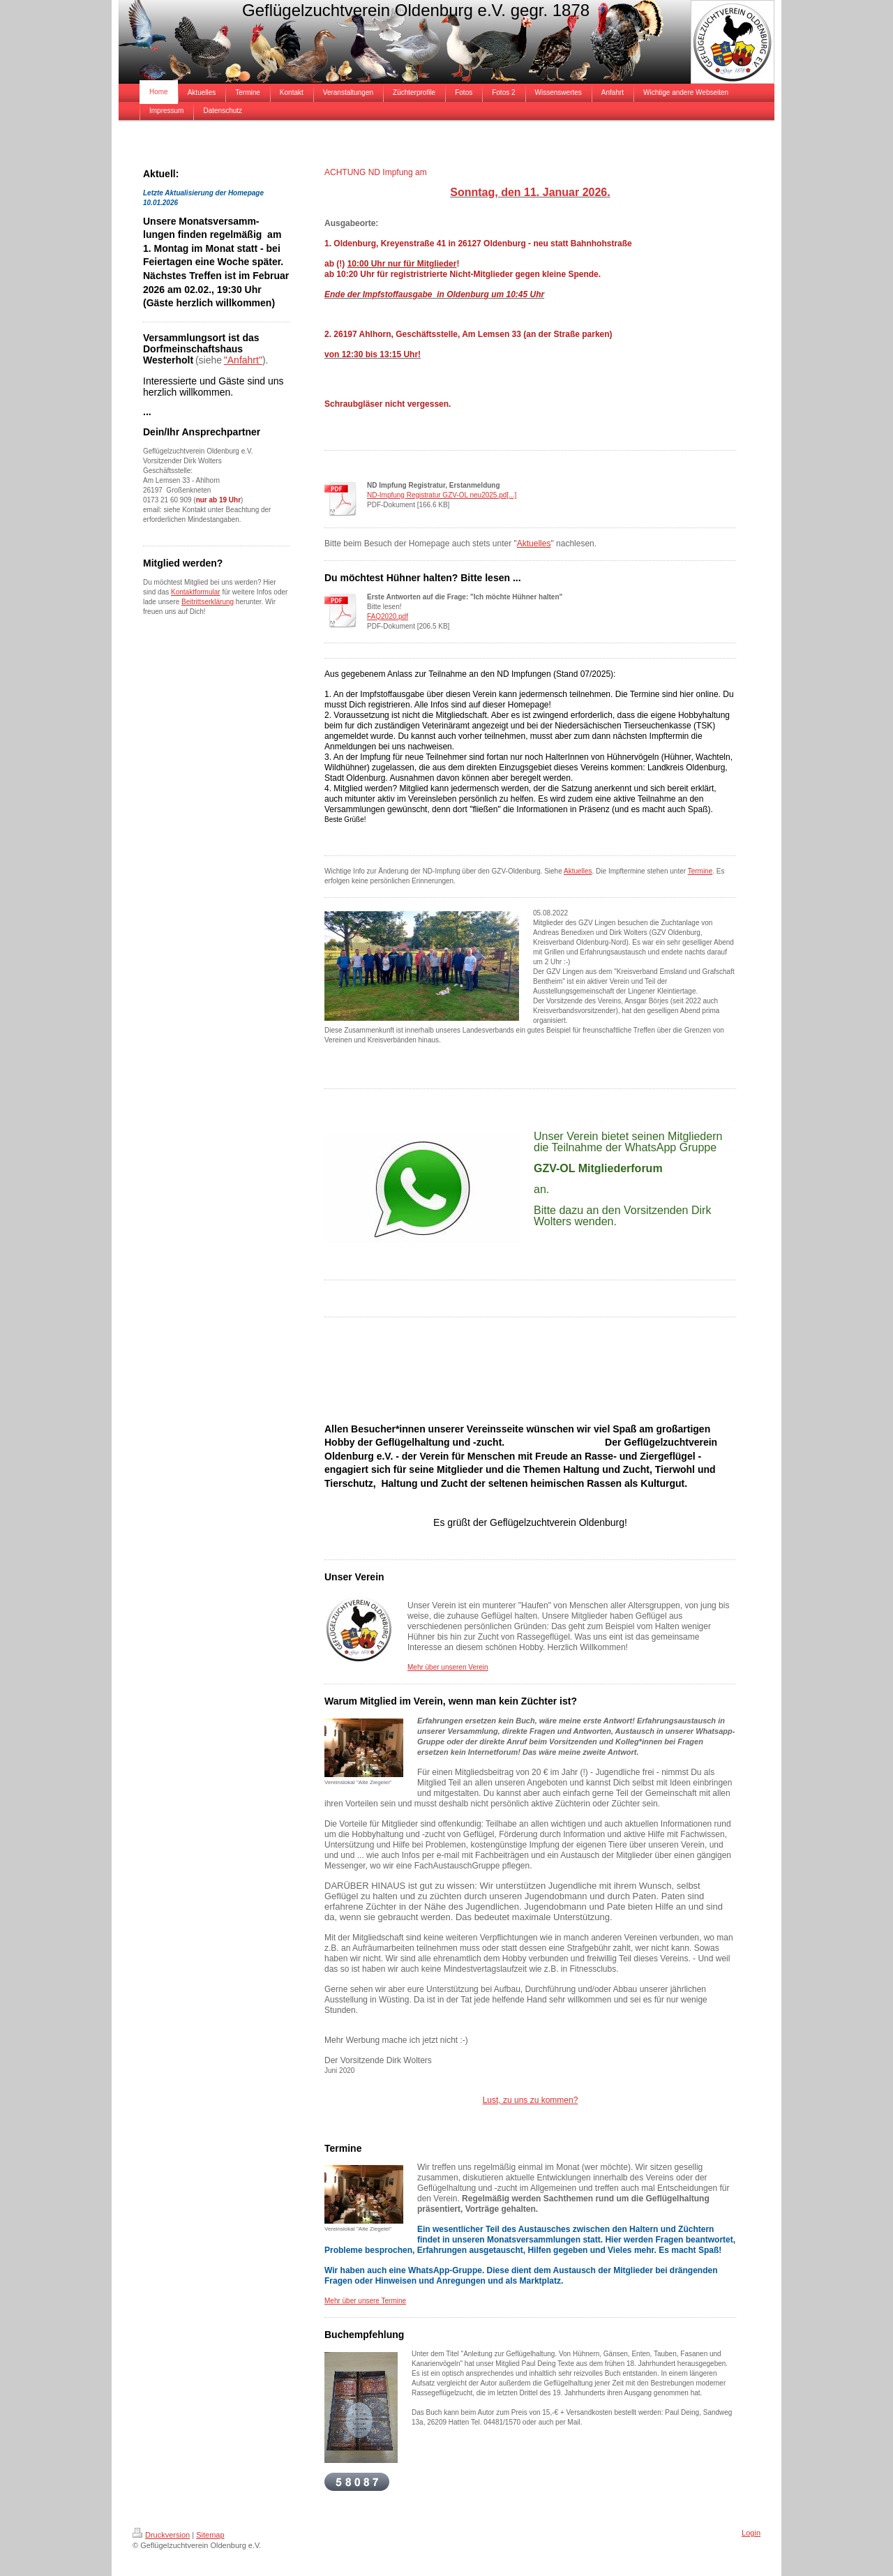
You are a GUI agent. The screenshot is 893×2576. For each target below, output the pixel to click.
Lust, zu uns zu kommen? (530, 2100)
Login (751, 2533)
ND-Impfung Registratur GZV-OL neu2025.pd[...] (441, 495)
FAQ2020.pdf (387, 616)
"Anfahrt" (243, 360)
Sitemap (210, 2535)
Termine (700, 871)
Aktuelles (534, 543)
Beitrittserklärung (207, 602)
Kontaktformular (195, 592)
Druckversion (161, 2535)
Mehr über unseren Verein (447, 1667)
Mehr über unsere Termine (365, 2301)
